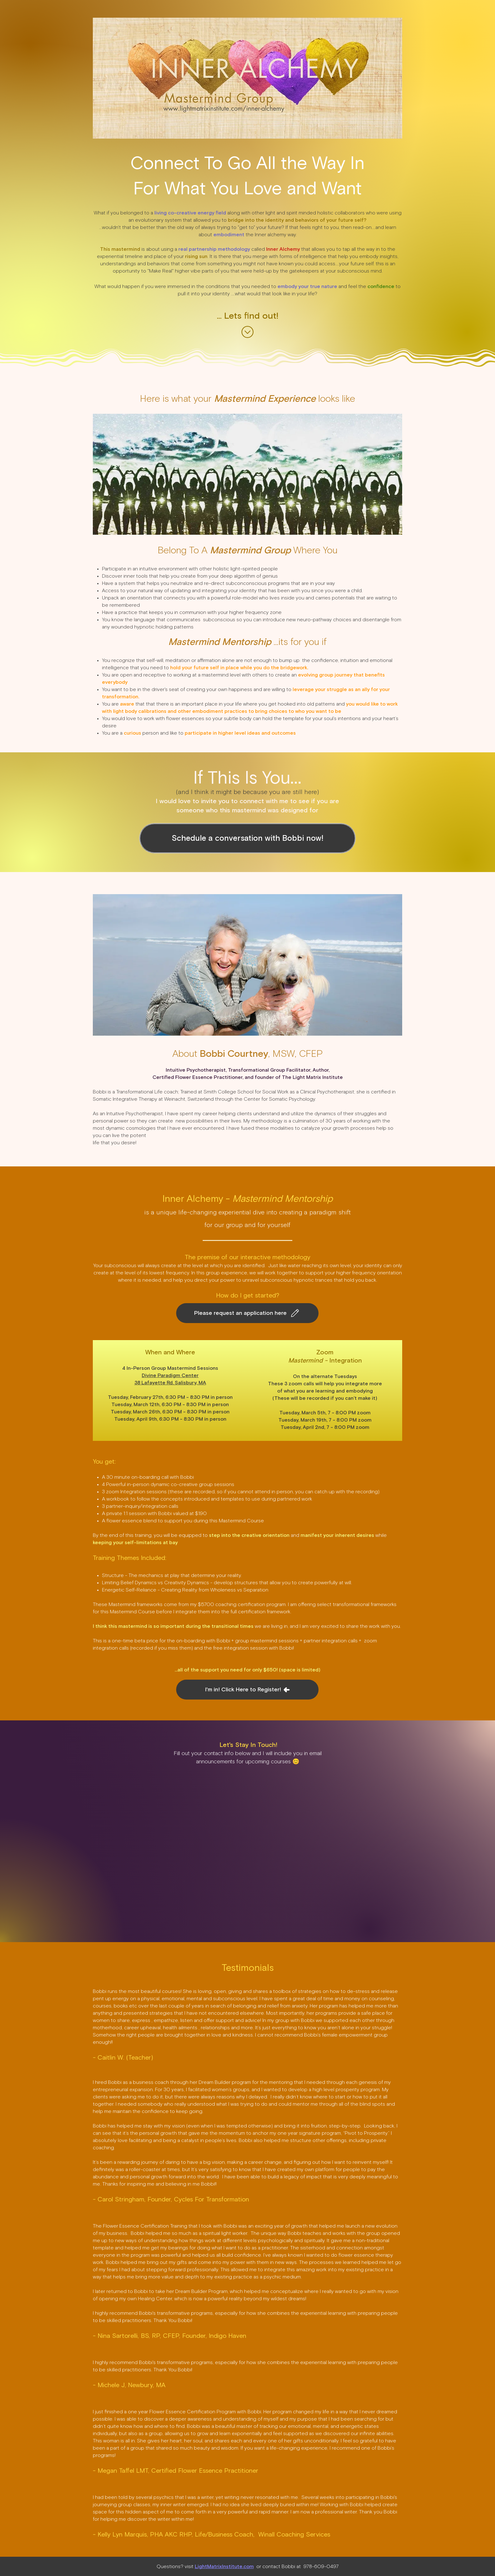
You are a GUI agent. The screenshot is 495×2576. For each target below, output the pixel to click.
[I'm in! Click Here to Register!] (247, 1690)
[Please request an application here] (247, 1313)
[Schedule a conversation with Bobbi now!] (247, 838)
